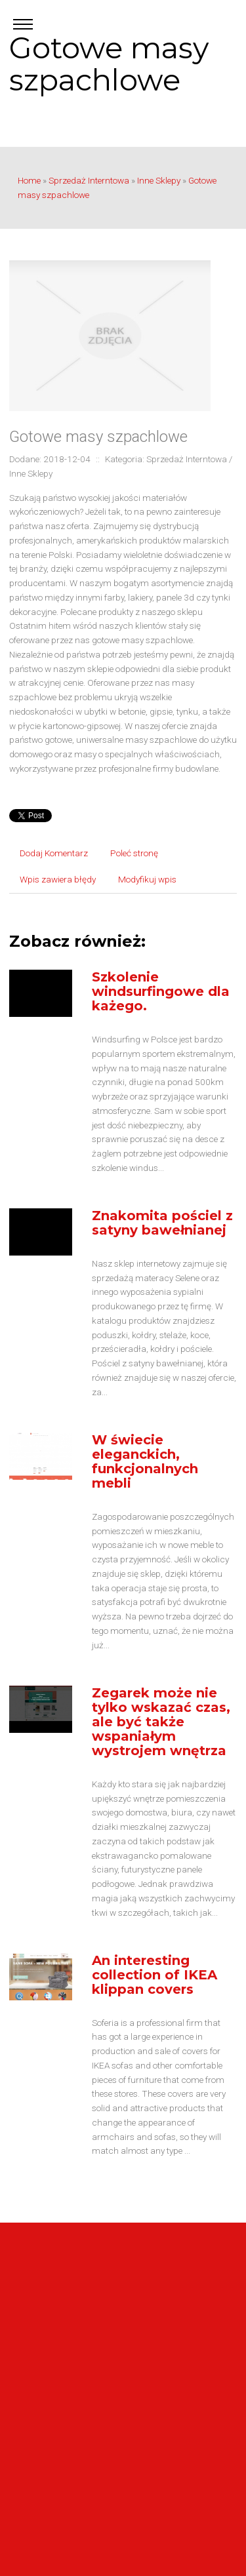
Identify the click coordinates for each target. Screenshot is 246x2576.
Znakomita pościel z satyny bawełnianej (162, 1223)
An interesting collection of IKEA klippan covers (154, 1974)
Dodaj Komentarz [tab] (54, 853)
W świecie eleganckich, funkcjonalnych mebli (145, 1461)
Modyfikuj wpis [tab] (147, 879)
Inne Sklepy (158, 180)
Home (29, 180)
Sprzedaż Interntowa (89, 180)
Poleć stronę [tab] (134, 853)
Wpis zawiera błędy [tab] (58, 879)
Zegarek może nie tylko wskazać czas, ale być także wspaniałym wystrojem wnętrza (161, 1721)
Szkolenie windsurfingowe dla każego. (161, 991)
